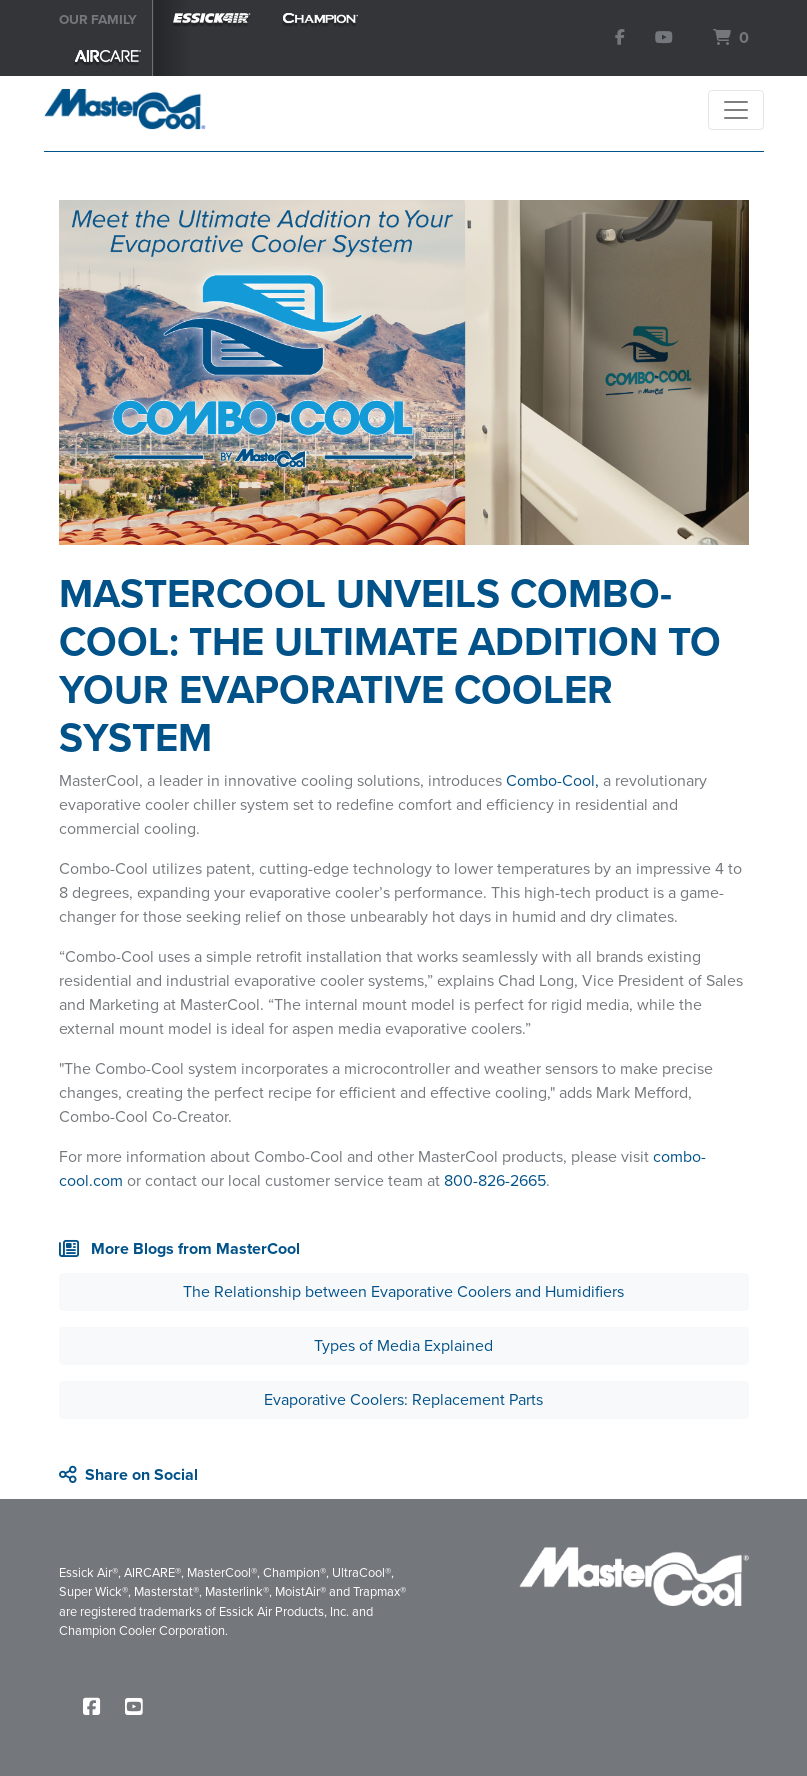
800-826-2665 (495, 1180)
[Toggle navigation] (736, 110)
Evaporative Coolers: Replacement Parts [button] (403, 1399)
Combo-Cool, (552, 780)
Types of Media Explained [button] (403, 1345)
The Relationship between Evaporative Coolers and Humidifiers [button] (403, 1291)
